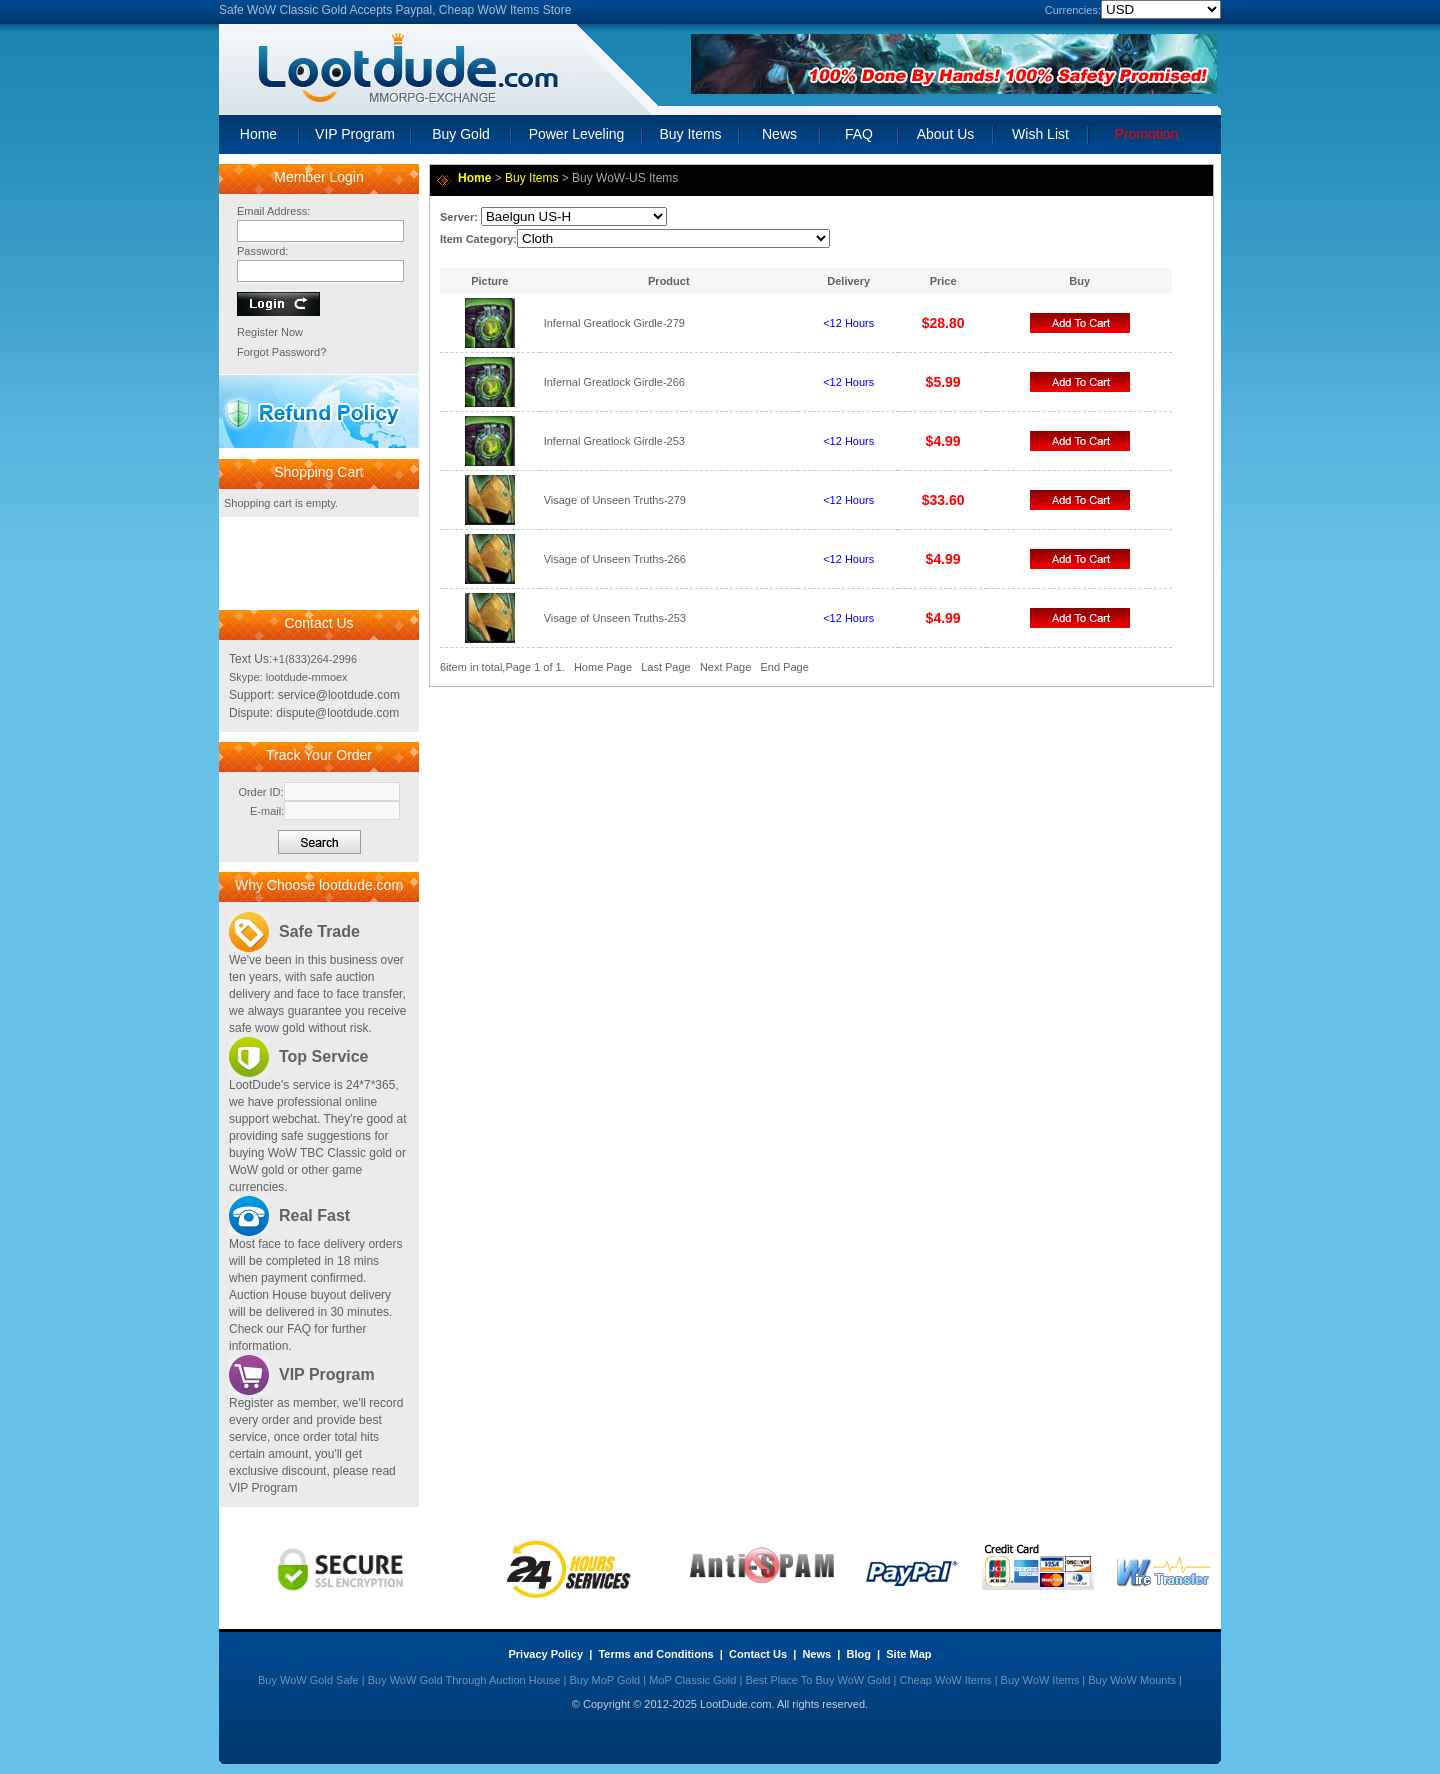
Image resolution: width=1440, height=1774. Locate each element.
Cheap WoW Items (945, 1680)
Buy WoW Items (1040, 1680)
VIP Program (355, 134)
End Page (784, 667)
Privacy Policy (546, 1654)
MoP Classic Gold (692, 1680)
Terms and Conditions (655, 1654)
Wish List (1040, 134)
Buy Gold (461, 134)
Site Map (908, 1654)
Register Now (270, 332)
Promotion (1147, 134)
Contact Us (758, 1654)
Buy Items (690, 134)
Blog (858, 1654)
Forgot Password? (281, 352)
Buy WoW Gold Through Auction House (464, 1680)
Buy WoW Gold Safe (308, 1680)
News (779, 134)
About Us (946, 134)
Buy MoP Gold (604, 1680)
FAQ (859, 134)
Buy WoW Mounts (1132, 1680)
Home (258, 134)
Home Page (603, 667)
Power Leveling (577, 134)
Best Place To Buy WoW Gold (817, 1680)
